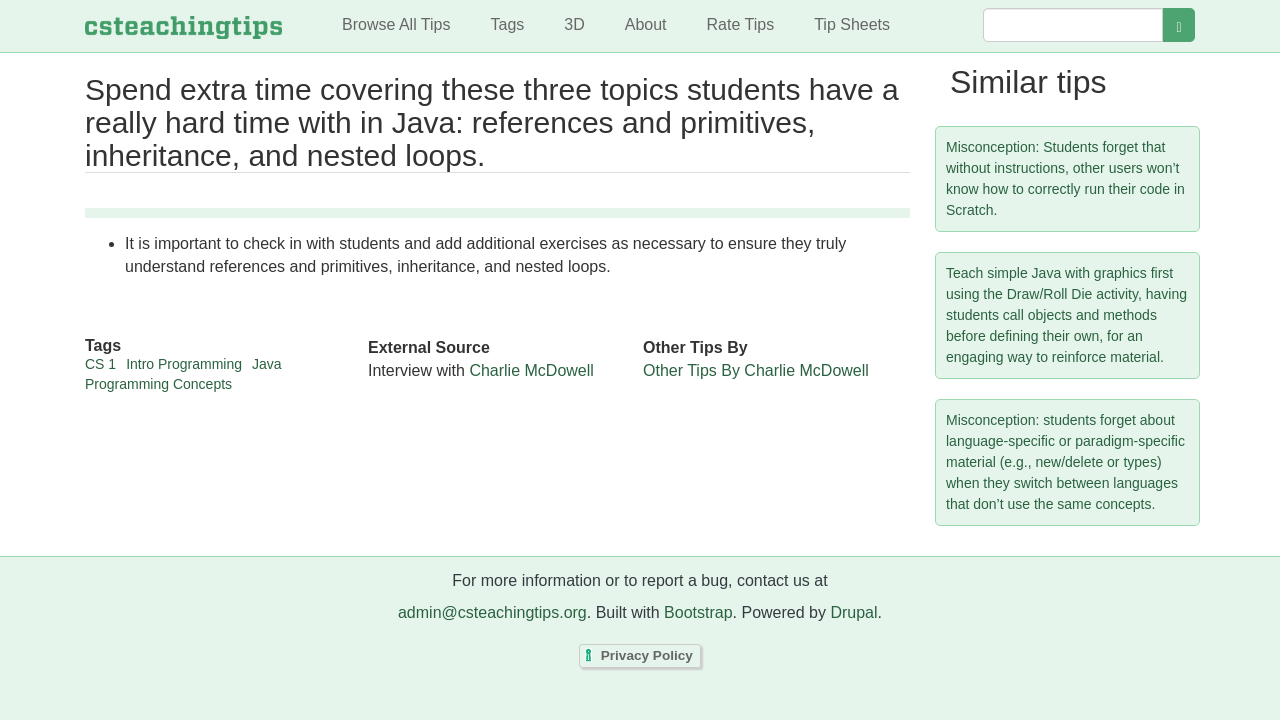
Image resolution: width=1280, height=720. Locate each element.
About (646, 24)
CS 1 (100, 364)
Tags (507, 24)
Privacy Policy (647, 655)
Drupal (853, 612)
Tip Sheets (852, 24)
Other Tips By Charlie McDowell (756, 370)
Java (267, 364)
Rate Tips (741, 24)
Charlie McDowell (531, 370)
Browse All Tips (396, 24)
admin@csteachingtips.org (492, 612)
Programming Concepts (158, 384)
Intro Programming (184, 364)
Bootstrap (698, 612)
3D (574, 24)
